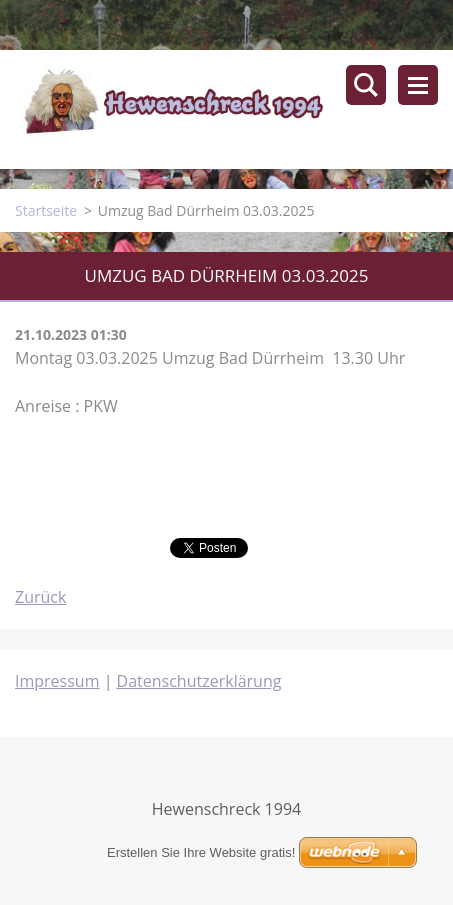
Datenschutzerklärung (199, 681)
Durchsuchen (366, 85)
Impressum (57, 681)
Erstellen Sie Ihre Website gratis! (201, 852)
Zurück (40, 597)
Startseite (46, 210)
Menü (418, 85)
